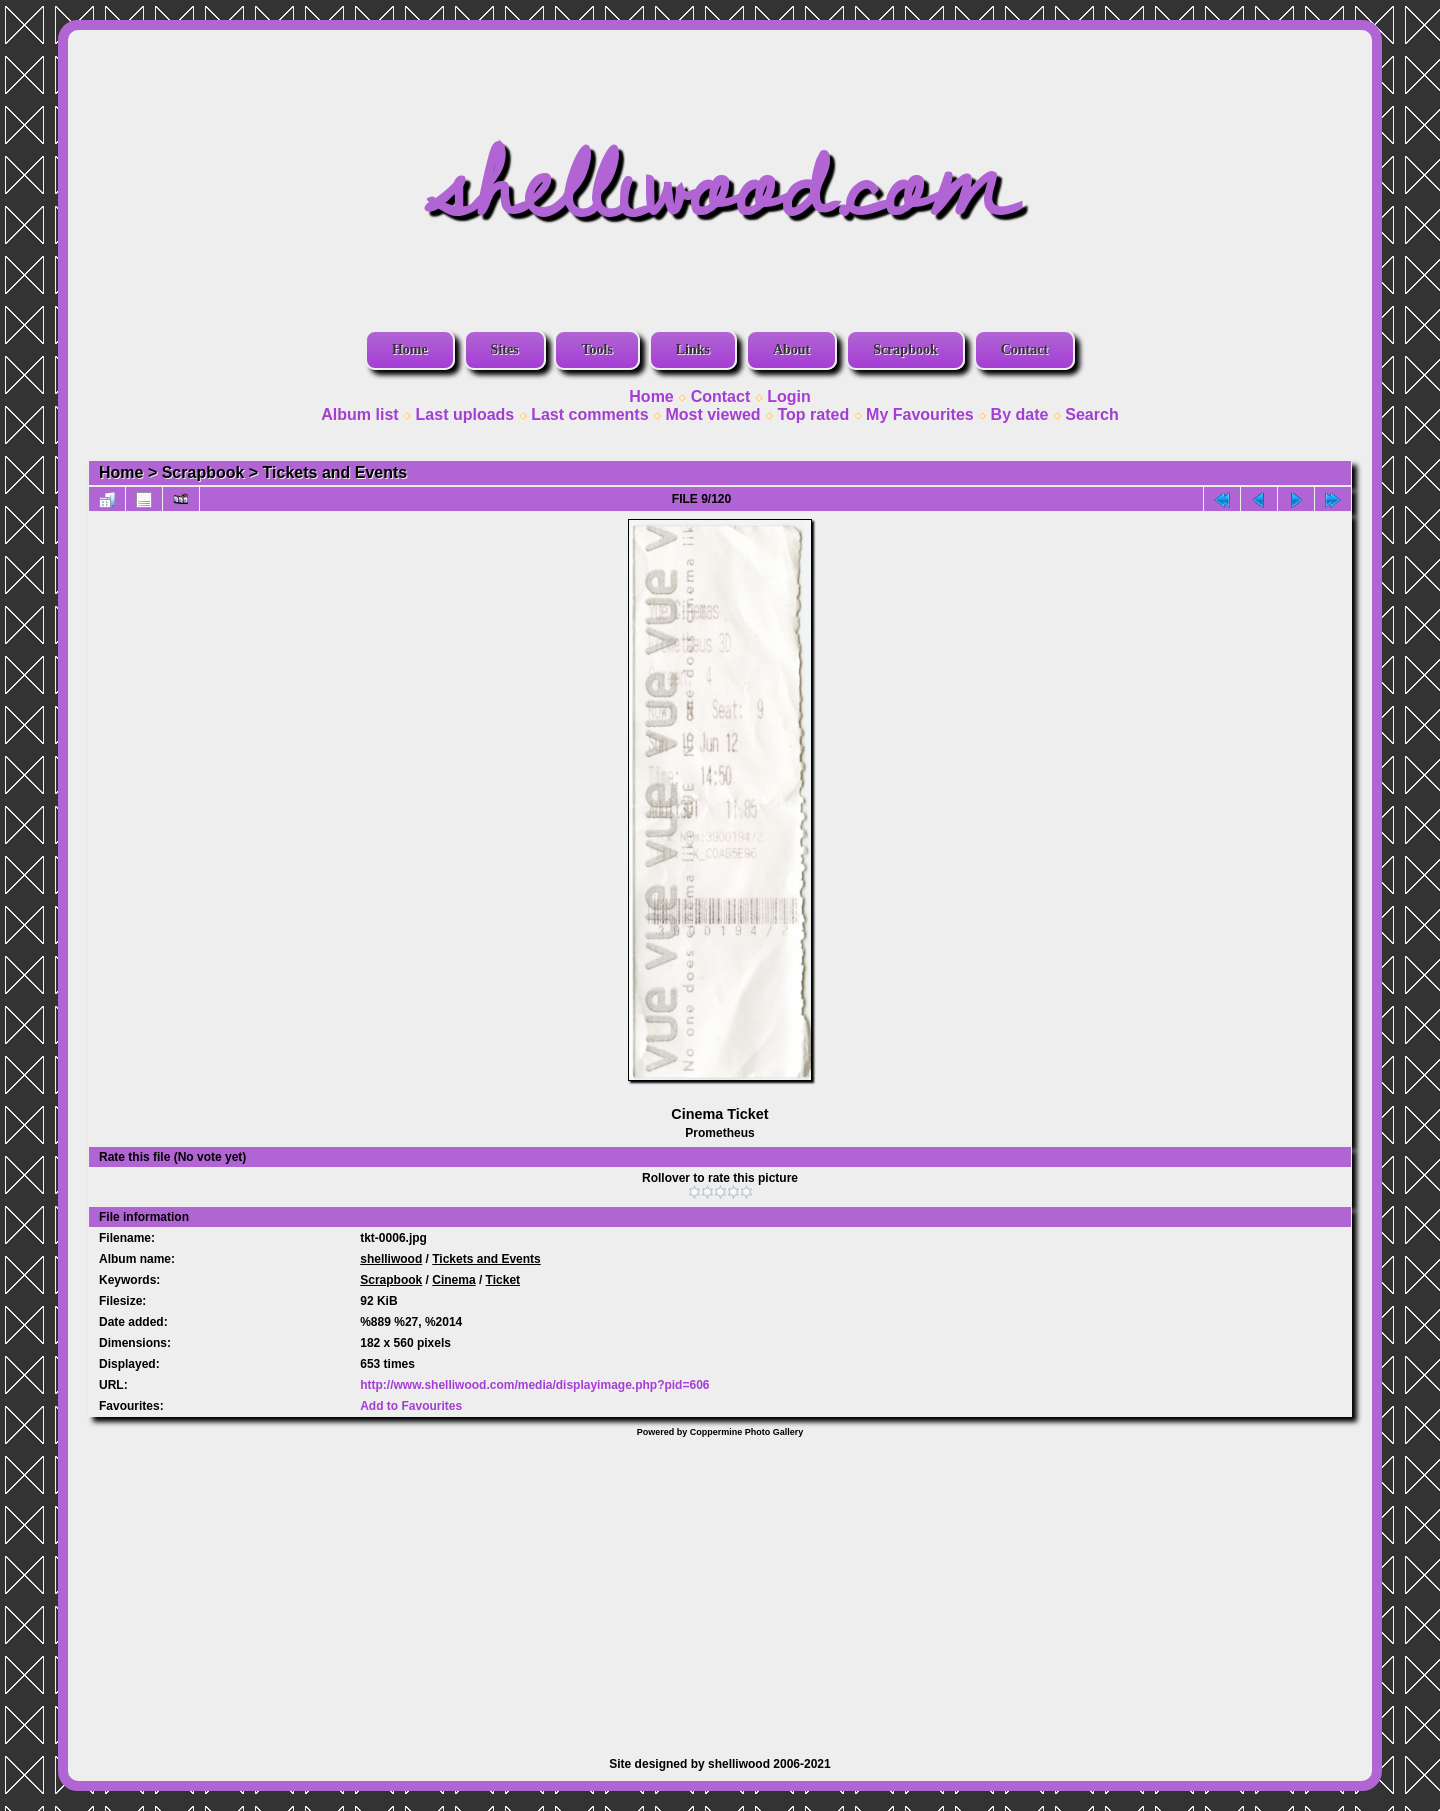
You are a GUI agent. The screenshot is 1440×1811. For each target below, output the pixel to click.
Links (693, 349)
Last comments (589, 414)
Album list (359, 414)
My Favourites (920, 414)
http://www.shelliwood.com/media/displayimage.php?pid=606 (534, 1385)
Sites (505, 349)
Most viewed (712, 414)
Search (1091, 414)
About (791, 349)
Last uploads (465, 414)
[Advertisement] (720, 1587)
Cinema (453, 1280)
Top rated (813, 414)
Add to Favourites (411, 1406)
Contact (1024, 349)
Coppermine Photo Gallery (747, 1432)
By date (1020, 414)
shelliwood (391, 1259)
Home (410, 349)
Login (789, 396)
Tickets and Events (335, 472)
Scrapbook (905, 349)
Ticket (503, 1280)
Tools (596, 349)
